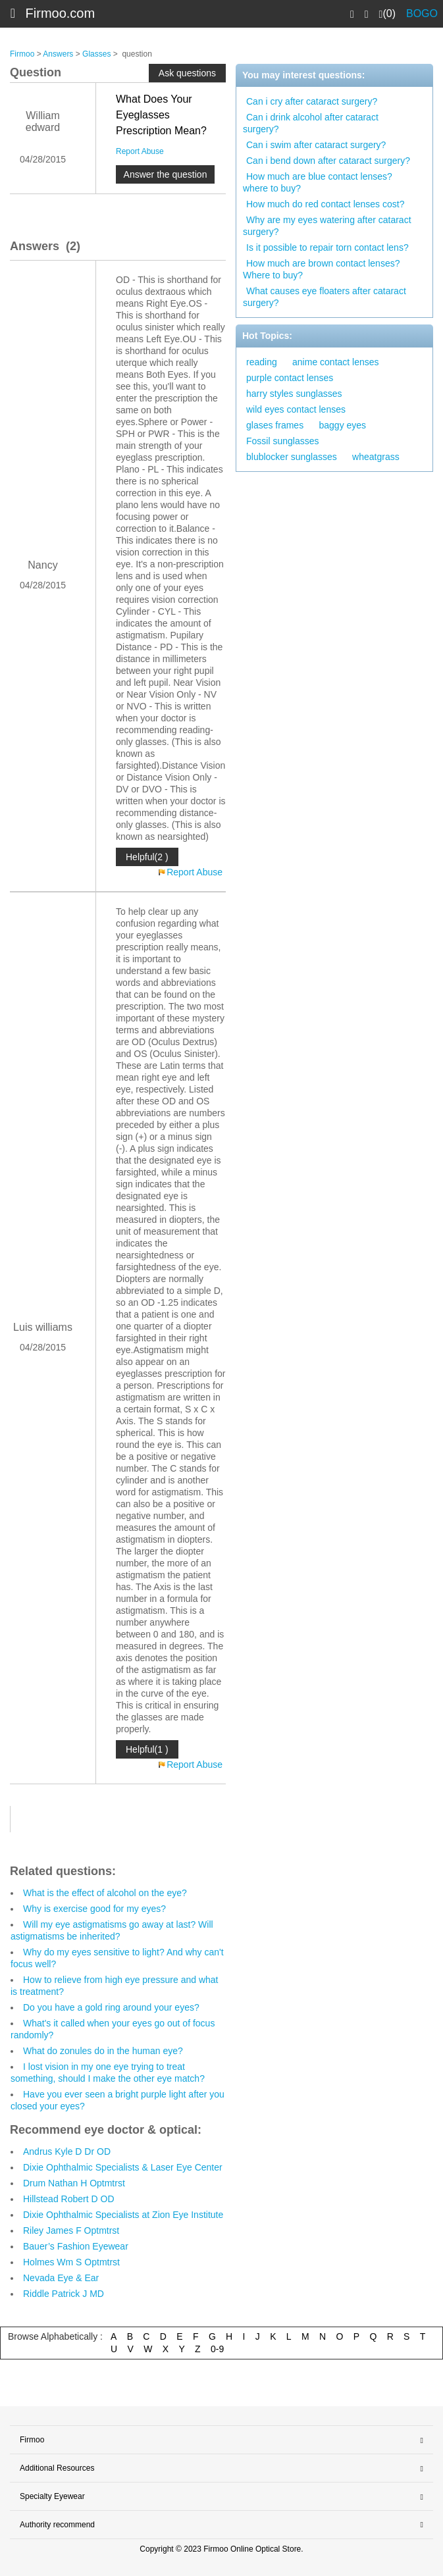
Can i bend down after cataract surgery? (328, 160)
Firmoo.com (60, 13)
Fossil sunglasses (282, 441)
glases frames (274, 425)
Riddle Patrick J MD (63, 2293)
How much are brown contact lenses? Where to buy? (321, 269)
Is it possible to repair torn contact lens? (327, 247)
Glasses (96, 54)
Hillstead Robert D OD (69, 2199)
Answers (58, 54)
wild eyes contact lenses (296, 409)
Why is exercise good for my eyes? (94, 1908)
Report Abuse (140, 151)
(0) (387, 14)
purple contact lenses (289, 378)
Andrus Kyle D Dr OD (67, 2151)
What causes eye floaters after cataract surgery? (324, 297)
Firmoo (22, 54)
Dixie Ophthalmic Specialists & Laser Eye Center (122, 2167)
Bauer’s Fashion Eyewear (75, 2246)
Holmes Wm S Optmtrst (71, 2262)
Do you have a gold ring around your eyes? (111, 2007)
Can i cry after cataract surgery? (311, 101)
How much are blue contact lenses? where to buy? (317, 182)
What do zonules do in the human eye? (103, 2051)
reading (261, 362)
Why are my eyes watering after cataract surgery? (327, 226)
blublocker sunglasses (291, 456)
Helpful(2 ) (147, 857)
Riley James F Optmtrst (71, 2230)
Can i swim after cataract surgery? (316, 145)
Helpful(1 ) (147, 1749)
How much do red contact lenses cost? (325, 204)
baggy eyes (343, 425)
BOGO (422, 13)
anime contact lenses (335, 362)
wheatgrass (376, 456)
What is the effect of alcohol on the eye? (105, 1893)
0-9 (217, 2349)
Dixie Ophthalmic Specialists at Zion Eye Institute (123, 2214)
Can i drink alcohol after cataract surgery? (310, 123)
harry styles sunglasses (294, 393)
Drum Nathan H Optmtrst (74, 2183)
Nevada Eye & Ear (61, 2278)
